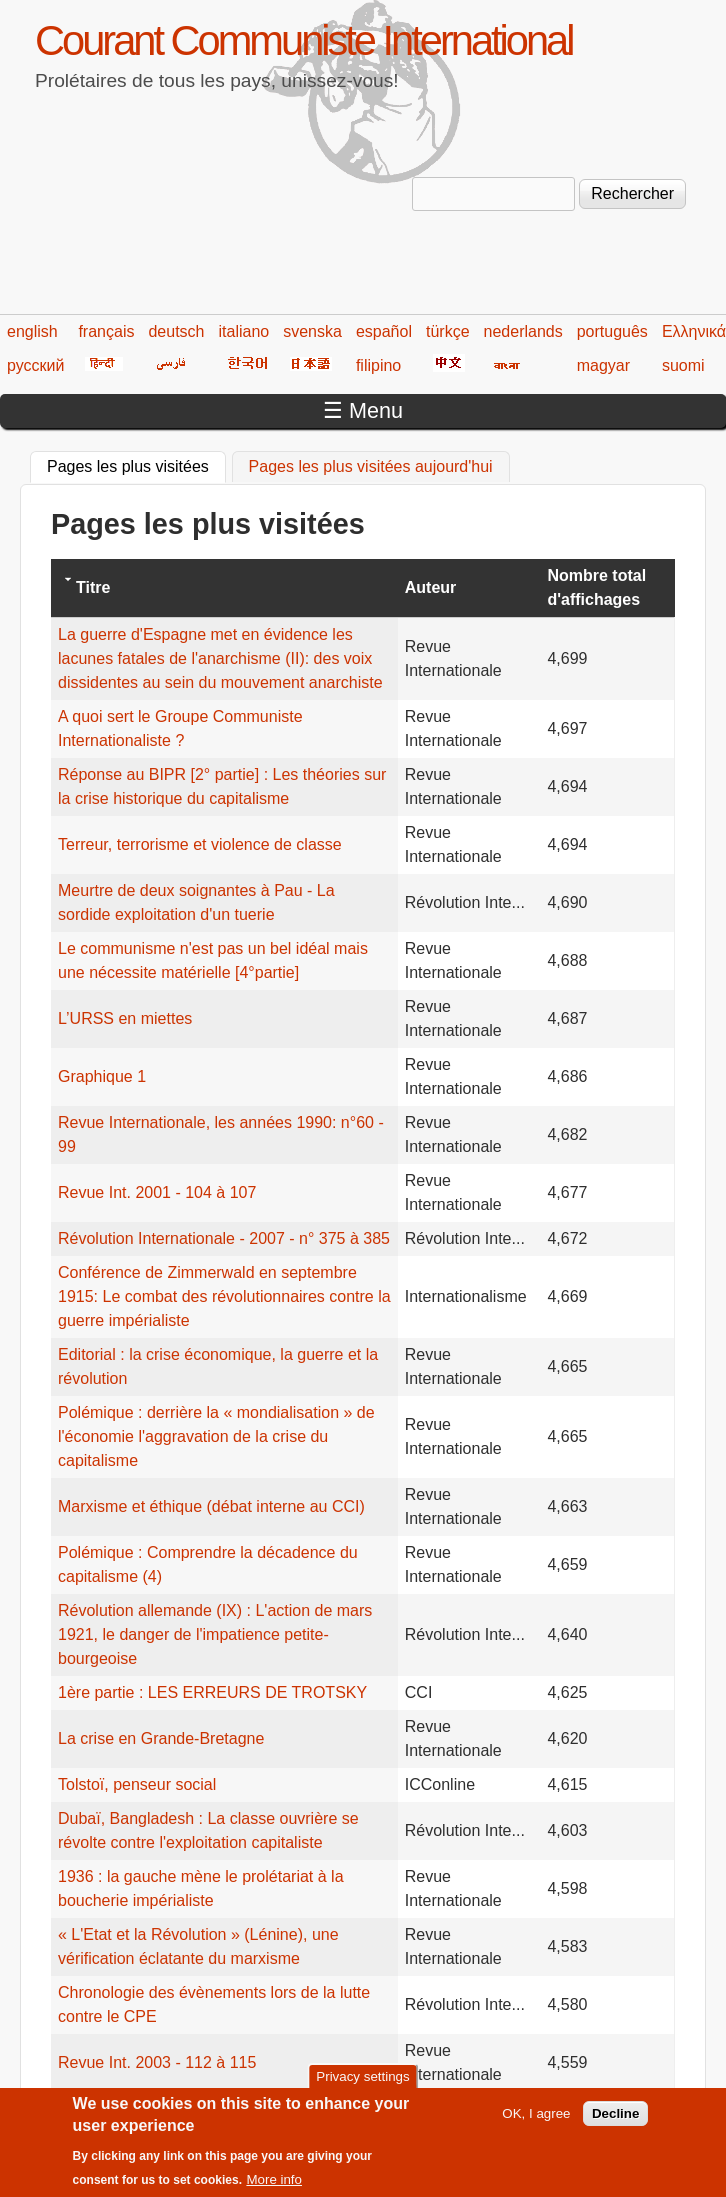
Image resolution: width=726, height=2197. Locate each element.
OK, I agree (536, 2124)
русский (35, 365)
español (384, 331)
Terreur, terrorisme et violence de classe (200, 844)
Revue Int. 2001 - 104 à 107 (157, 1192)
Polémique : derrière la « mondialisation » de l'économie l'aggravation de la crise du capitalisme (216, 1436)
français (106, 331)
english (32, 331)
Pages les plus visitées (136, 464)
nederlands (523, 331)
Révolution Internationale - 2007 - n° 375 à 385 (224, 1238)
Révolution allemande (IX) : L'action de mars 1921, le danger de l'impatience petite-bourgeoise (215, 1634)
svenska (312, 331)
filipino (378, 365)
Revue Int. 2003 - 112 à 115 (157, 2062)
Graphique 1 (102, 1076)
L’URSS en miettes (125, 1018)
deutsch (176, 331)
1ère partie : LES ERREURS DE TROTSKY (212, 1692)
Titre (93, 587)
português (612, 331)
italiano (244, 331)
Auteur (431, 587)
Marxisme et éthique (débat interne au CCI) (211, 1506)
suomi (683, 365)
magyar (603, 365)
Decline (615, 2124)
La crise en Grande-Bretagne (161, 1738)
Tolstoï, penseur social (137, 1784)
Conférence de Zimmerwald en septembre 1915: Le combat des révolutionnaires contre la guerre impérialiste (224, 1296)
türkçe (448, 331)
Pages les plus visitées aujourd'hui (371, 466)
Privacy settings (362, 2086)
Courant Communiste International (303, 40)
